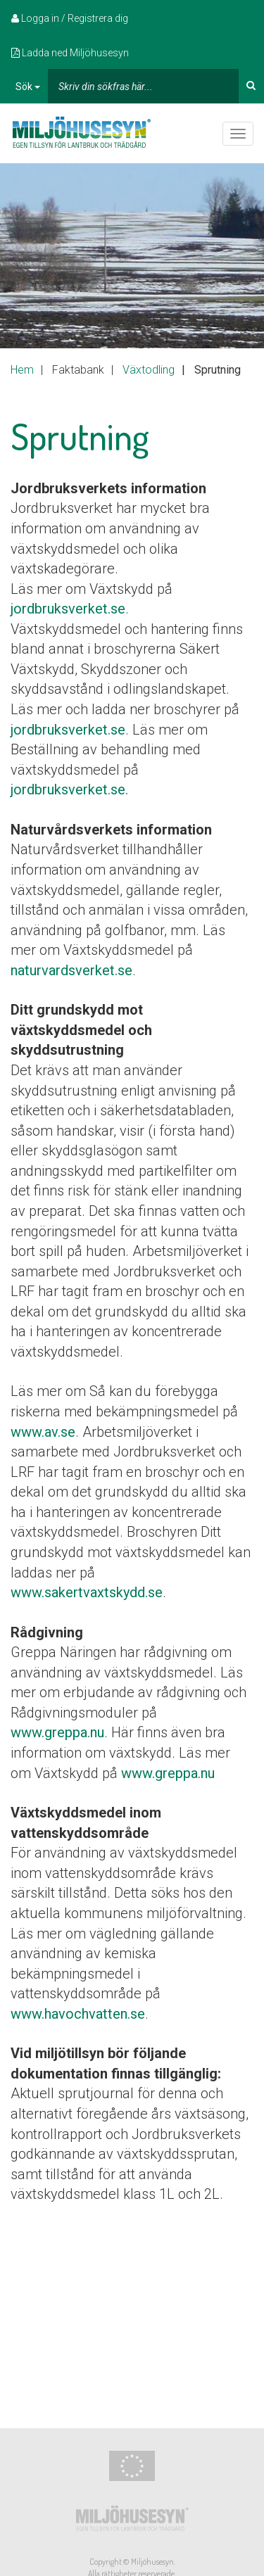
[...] (143, 86)
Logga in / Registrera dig (69, 18)
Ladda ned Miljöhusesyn (70, 52)
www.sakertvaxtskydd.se (87, 1592)
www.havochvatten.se (78, 2013)
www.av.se (43, 1431)
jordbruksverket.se (68, 608)
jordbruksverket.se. (69, 789)
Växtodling (148, 369)
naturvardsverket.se (71, 970)
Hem (22, 369)
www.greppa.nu (57, 1732)
